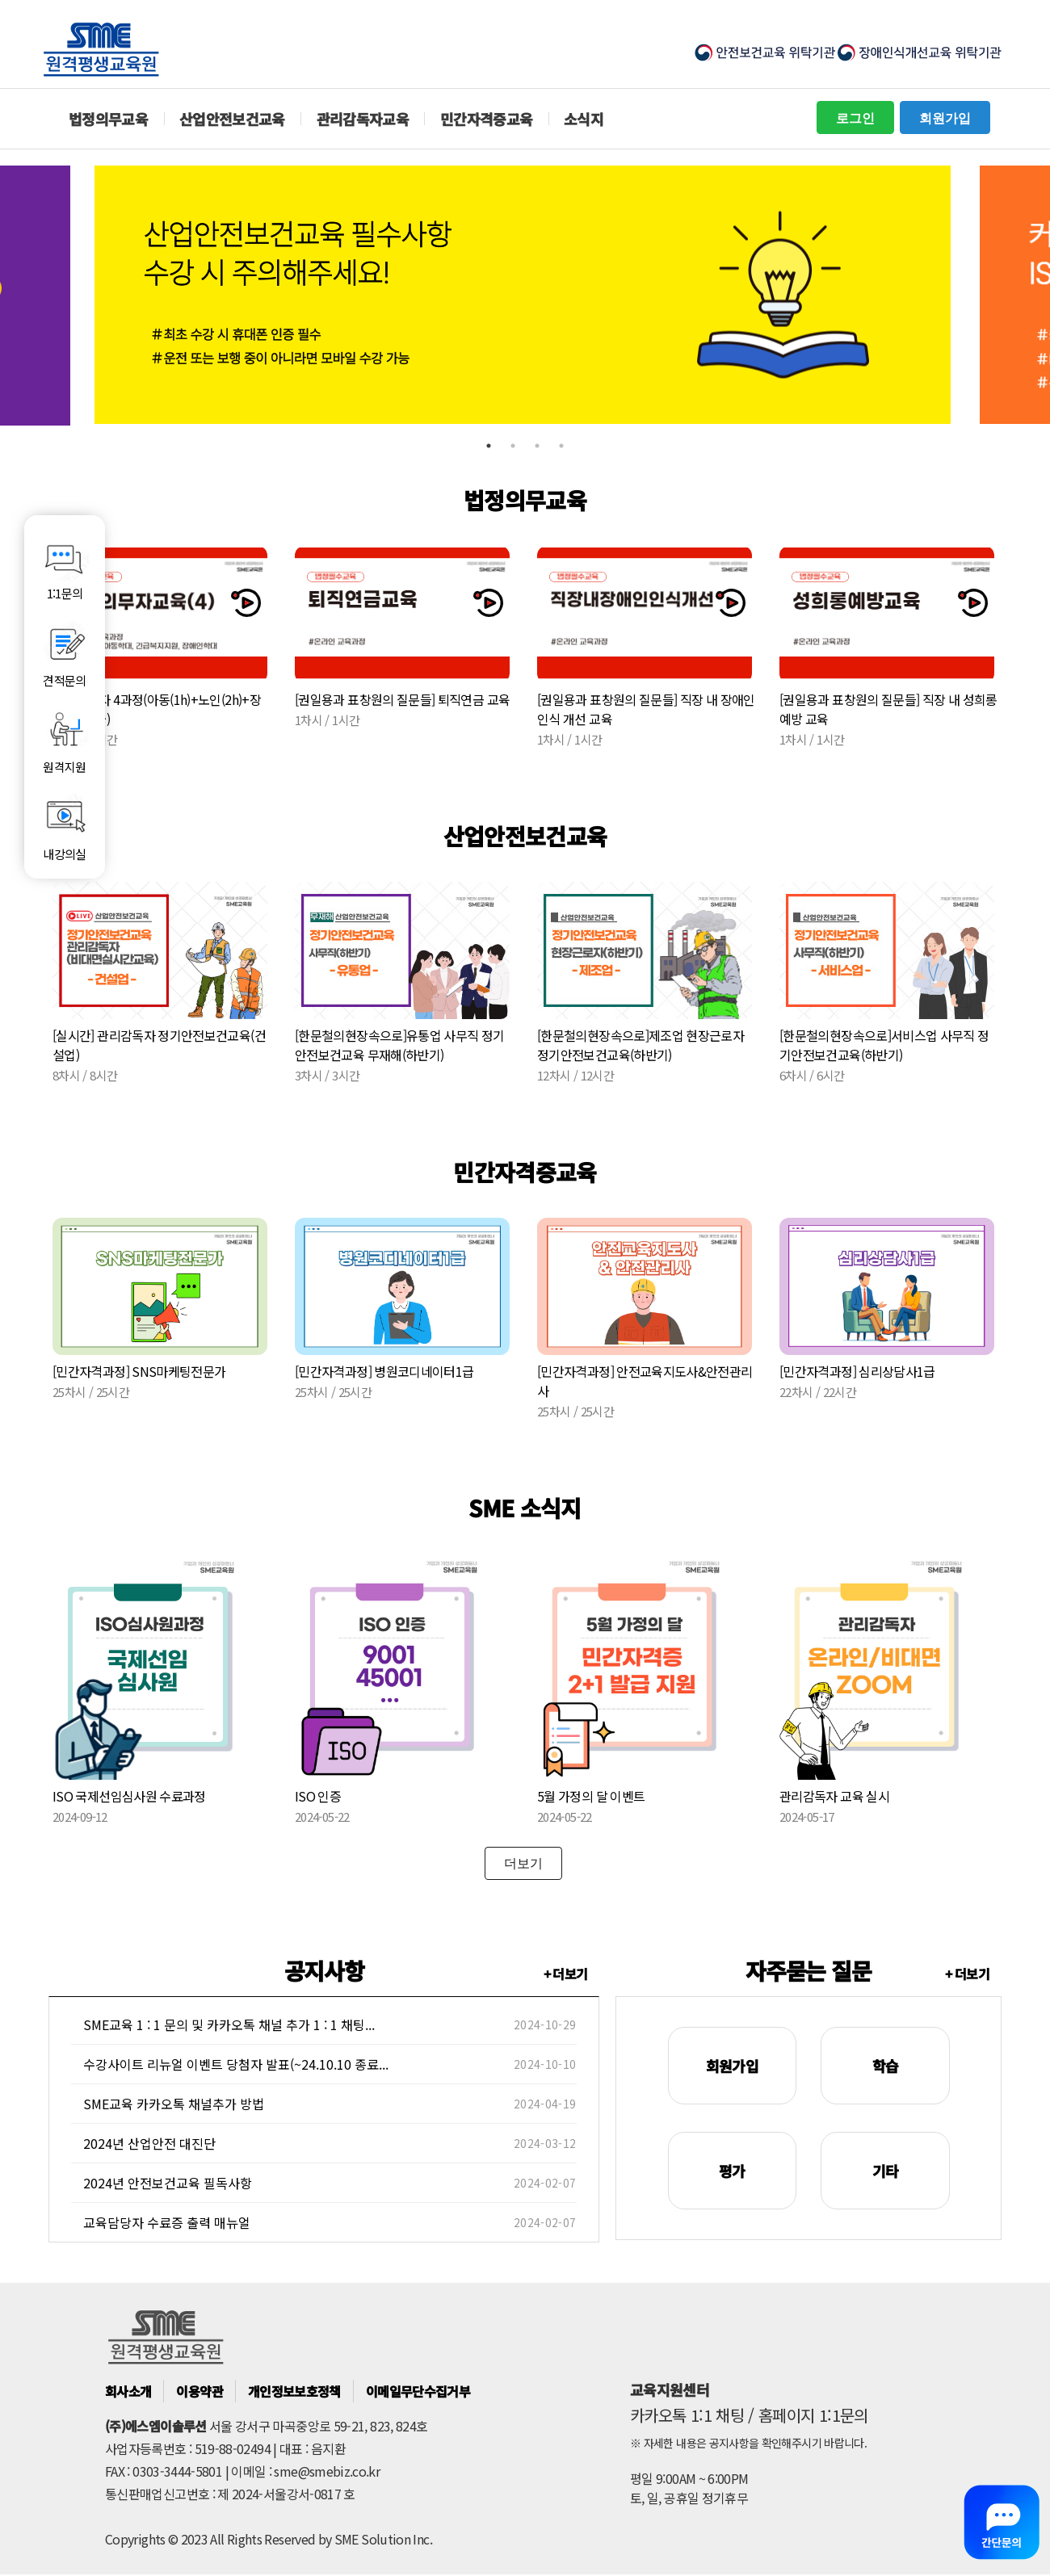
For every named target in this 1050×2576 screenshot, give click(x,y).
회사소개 (128, 2391)
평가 (732, 2170)
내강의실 (65, 827)
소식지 (583, 118)
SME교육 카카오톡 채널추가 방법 (173, 2103)
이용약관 (199, 2391)
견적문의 (65, 653)
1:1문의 (65, 567)
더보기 (523, 1862)
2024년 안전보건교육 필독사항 (167, 2182)
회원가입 (945, 117)
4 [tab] (561, 446)
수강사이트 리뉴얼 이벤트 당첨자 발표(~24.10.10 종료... (235, 2064)
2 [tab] (513, 446)
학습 (885, 2065)
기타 (885, 2170)
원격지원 (65, 740)
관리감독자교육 (363, 118)
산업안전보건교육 (232, 118)
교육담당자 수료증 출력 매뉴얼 (166, 2222)
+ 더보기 (566, 1973)
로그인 (855, 117)
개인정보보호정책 (294, 2391)
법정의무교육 (108, 118)
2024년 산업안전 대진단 (149, 2143)
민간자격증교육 (486, 118)
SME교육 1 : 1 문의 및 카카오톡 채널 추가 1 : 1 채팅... (229, 2024)
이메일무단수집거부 (418, 2391)
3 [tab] (537, 446)
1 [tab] (489, 446)
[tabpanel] (525, 295)
